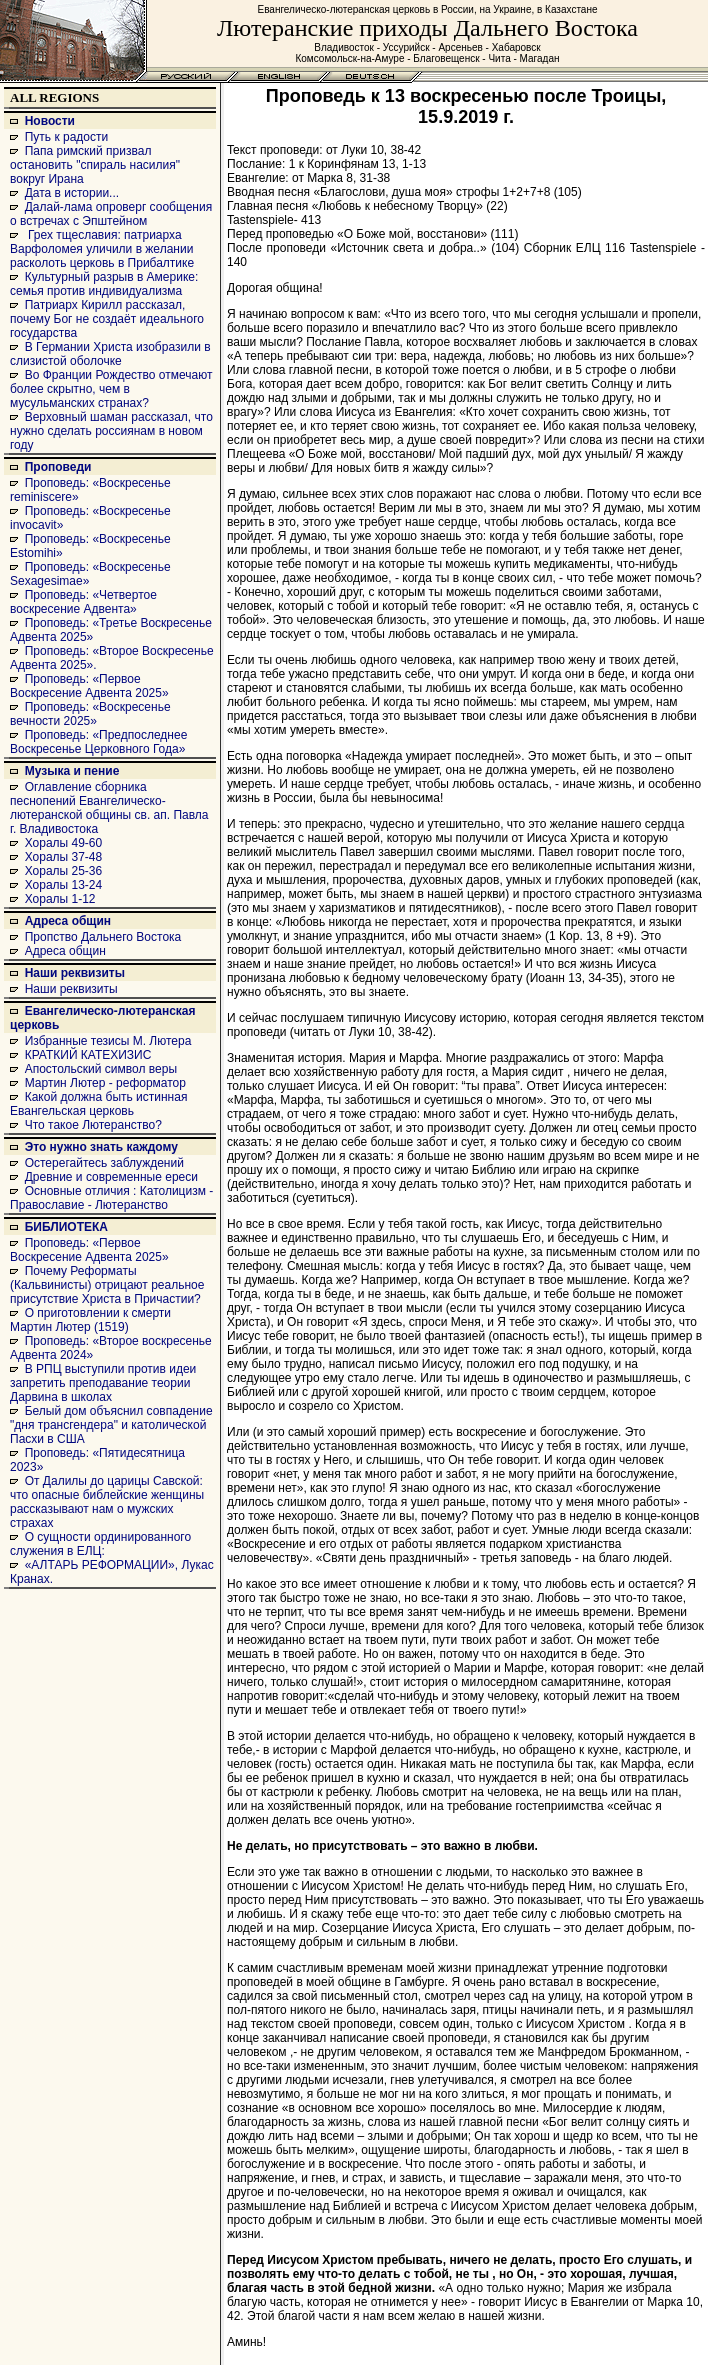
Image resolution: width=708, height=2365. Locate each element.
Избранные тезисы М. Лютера (108, 1041)
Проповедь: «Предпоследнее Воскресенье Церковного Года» (98, 742)
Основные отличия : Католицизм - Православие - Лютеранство (111, 1198)
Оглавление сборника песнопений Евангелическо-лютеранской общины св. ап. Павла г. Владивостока (109, 808)
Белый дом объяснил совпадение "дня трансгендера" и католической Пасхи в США (111, 1425)
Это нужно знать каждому (101, 1147)
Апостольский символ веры (101, 1069)
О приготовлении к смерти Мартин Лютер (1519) (90, 1320)
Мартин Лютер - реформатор (105, 1083)
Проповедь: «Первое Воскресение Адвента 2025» (89, 686)
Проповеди (58, 467)
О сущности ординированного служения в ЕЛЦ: (100, 1544)
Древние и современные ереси (111, 1177)
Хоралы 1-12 (60, 899)
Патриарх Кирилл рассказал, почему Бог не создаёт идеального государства (107, 319)
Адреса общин (68, 921)
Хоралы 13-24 (64, 885)
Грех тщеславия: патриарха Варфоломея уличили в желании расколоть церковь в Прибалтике (102, 249)
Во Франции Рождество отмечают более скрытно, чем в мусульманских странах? (111, 389)
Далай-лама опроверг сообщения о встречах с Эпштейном (111, 214)
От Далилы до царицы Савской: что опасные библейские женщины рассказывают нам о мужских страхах (107, 1502)
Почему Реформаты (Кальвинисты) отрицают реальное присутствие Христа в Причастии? (107, 1285)
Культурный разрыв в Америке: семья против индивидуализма (104, 284)
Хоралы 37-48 (64, 857)
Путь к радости (67, 137)
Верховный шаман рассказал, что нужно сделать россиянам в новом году (111, 431)
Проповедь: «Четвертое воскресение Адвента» (83, 602)
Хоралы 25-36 (64, 871)
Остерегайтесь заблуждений (104, 1163)
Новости (50, 121)
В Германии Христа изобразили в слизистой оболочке (110, 354)
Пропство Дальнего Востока (103, 937)
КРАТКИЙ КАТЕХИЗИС (88, 1055)
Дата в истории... (72, 193)
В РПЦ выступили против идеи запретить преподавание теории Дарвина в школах (103, 1383)
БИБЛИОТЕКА (66, 1227)
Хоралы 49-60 (64, 843)
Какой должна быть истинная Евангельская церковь (98, 1104)
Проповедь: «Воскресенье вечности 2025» (90, 714)
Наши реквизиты (75, 973)
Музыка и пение (72, 771)
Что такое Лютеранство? (93, 1125)
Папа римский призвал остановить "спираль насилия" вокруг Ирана (95, 165)
